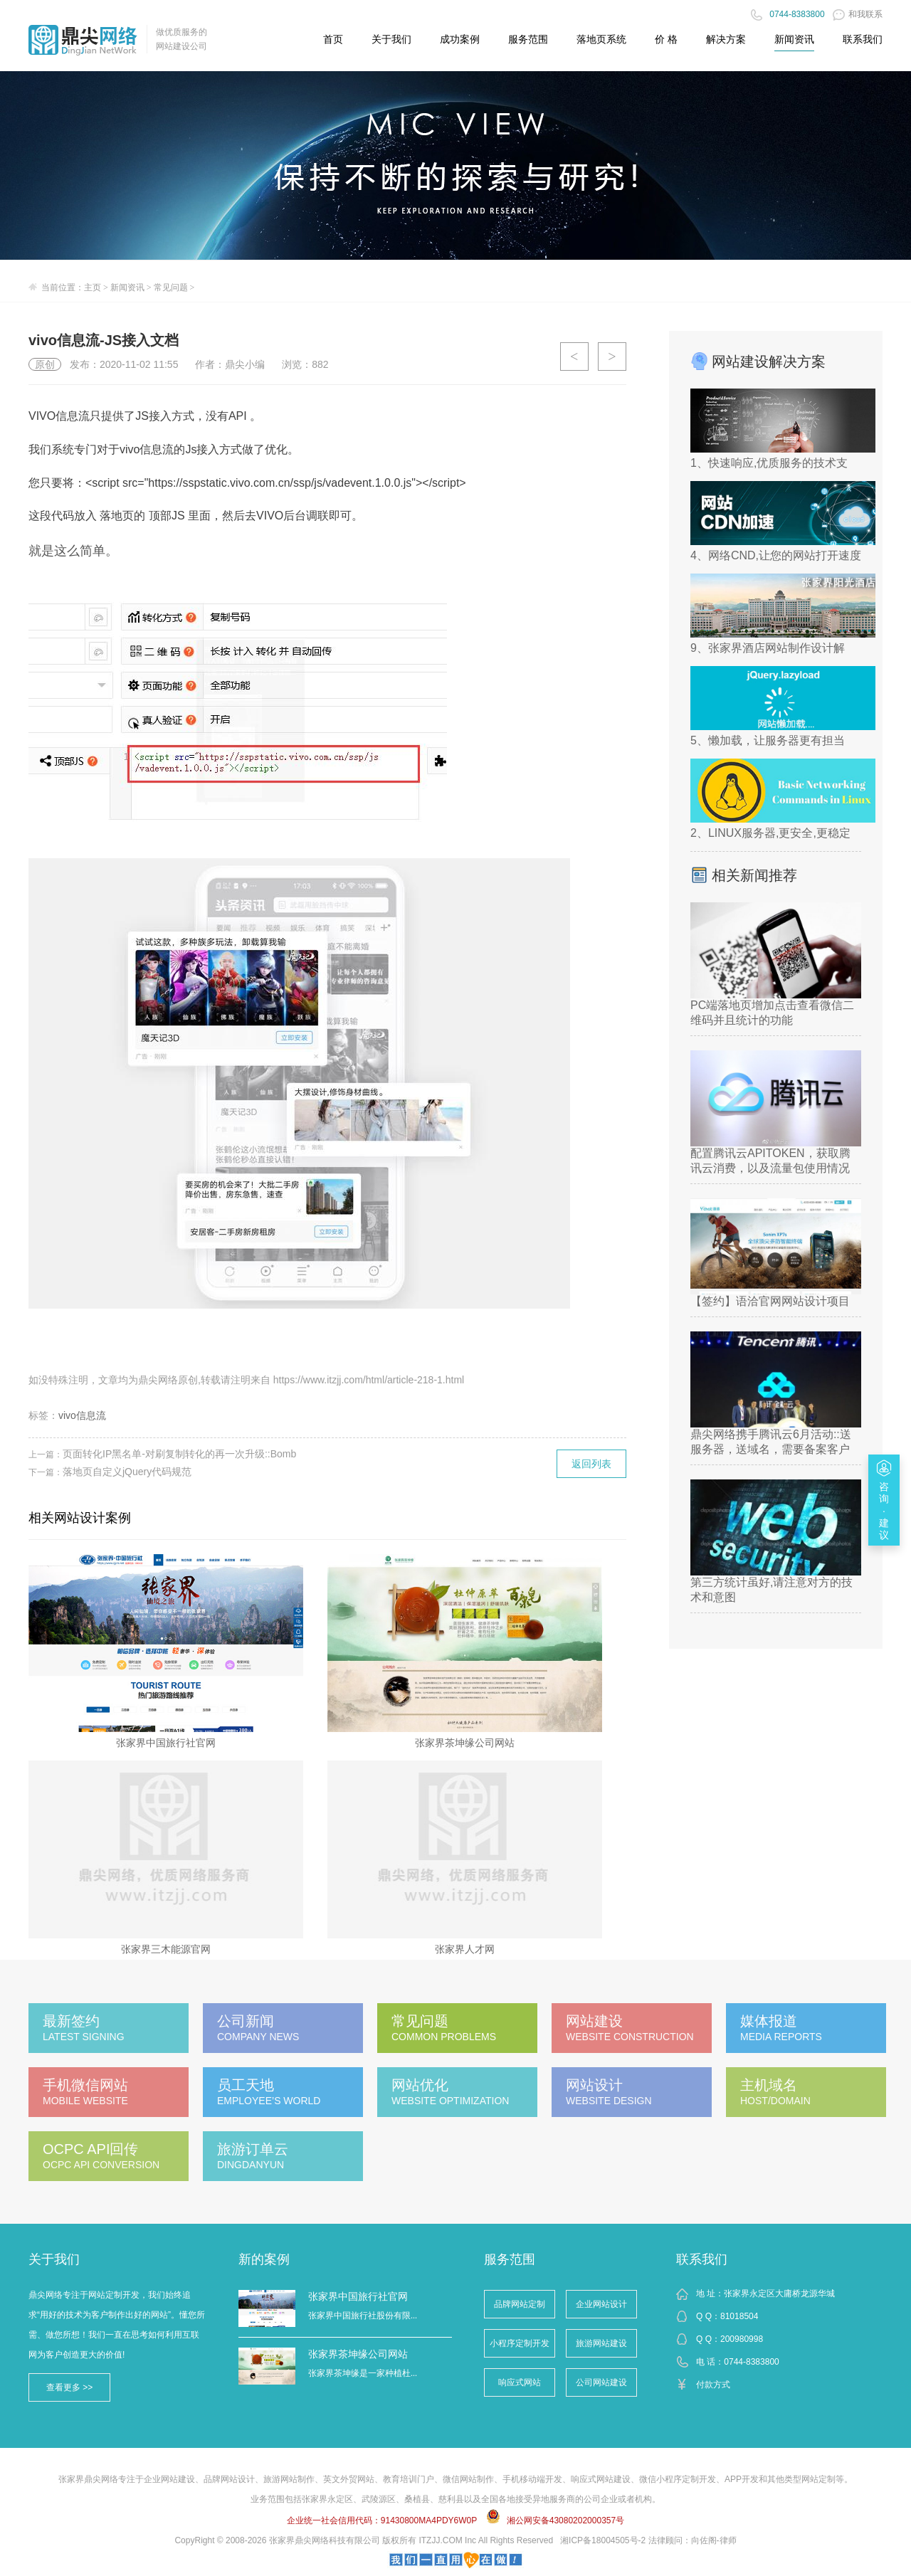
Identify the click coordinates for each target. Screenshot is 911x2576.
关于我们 (54, 2259)
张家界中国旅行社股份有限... (362, 2316)
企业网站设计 (601, 2304)
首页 (333, 39)
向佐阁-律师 (714, 2540)
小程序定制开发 (519, 2343)
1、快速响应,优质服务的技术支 (769, 463)
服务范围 (509, 2259)
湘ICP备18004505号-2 (603, 2540)
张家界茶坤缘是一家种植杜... (362, 2373)
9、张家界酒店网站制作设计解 (767, 648)
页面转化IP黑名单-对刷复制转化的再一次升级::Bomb (179, 1453)
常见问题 (171, 287)
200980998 (741, 2339)
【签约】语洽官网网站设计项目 (770, 1301)
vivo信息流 (82, 1415)
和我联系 (858, 14)
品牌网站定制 (519, 2304)
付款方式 (713, 2385)
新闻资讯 (794, 39)
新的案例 (264, 2259)
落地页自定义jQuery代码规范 (127, 1471)
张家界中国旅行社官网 (358, 2296)
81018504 (739, 2316)
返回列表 (591, 1463)
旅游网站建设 (601, 2343)
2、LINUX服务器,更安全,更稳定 (770, 833)
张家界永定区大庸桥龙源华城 (779, 2293)
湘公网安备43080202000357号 (565, 2520)
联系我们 (701, 2259)
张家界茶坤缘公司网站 (358, 2354)
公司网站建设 (601, 2382)
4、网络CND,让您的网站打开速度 (775, 555)
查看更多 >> (69, 2387)
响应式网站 (519, 2382)
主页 (92, 287)
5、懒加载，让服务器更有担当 (767, 740)
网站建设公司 (181, 46)
